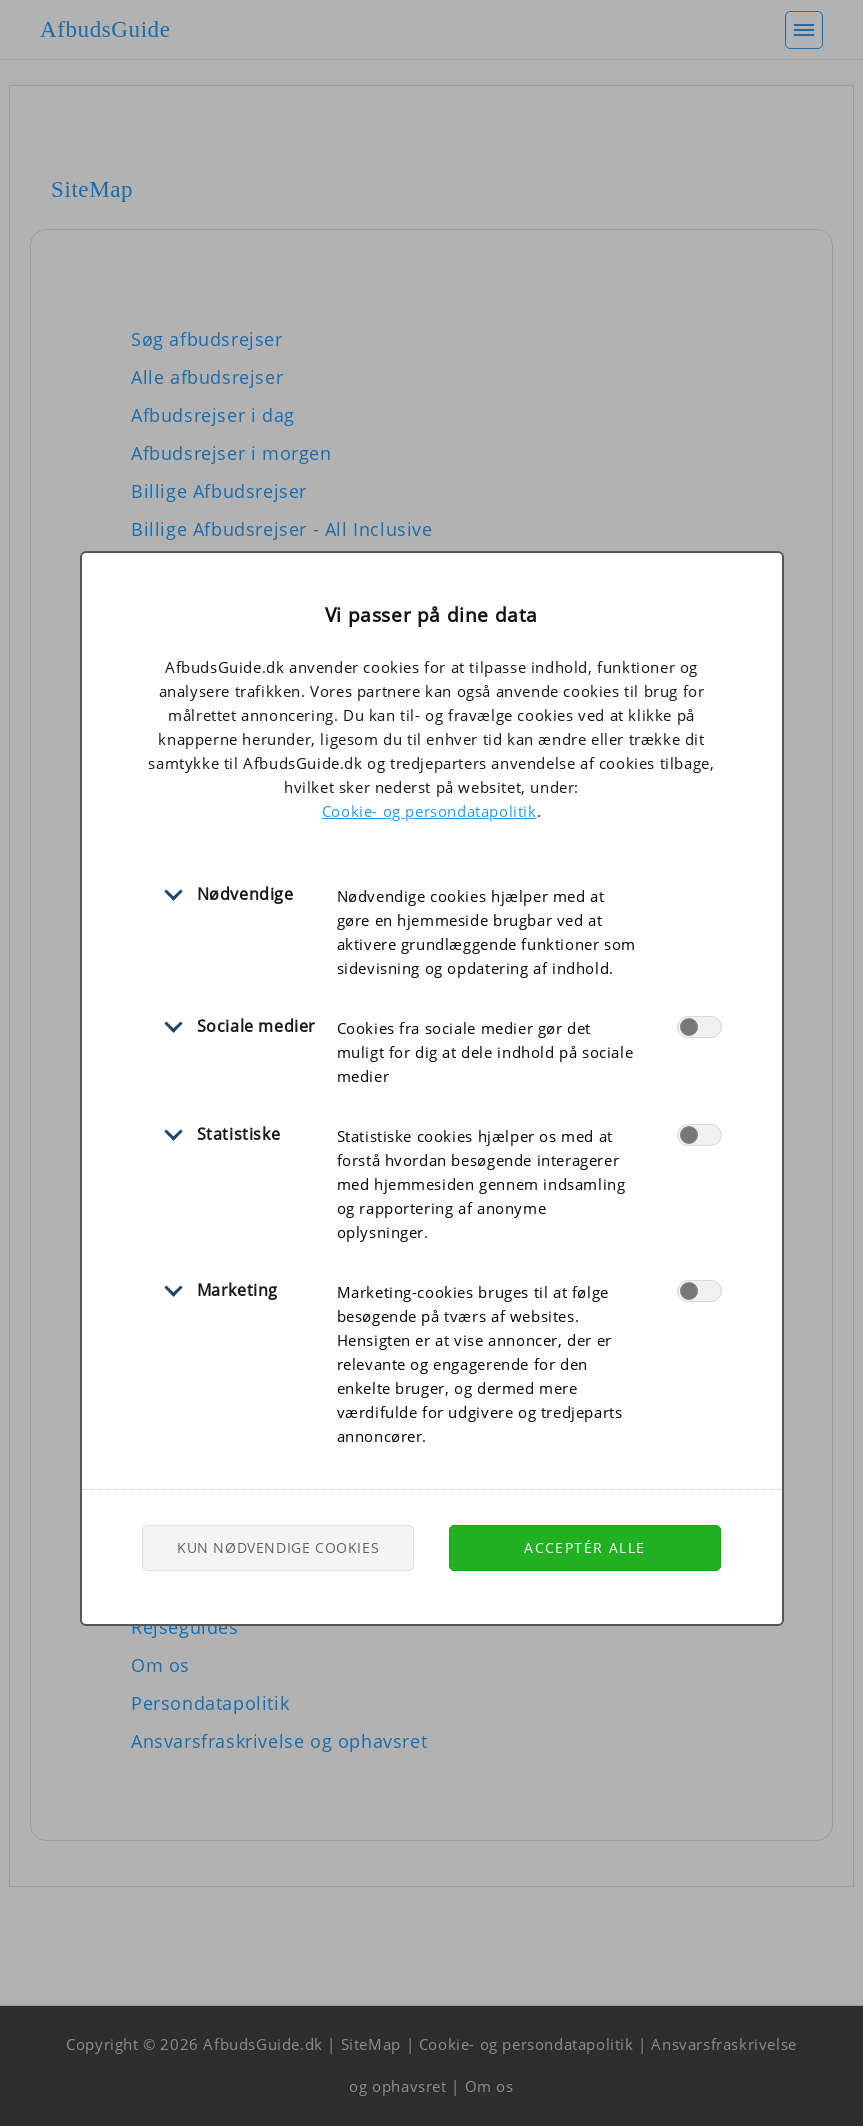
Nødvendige (245, 894)
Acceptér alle (584, 1547)
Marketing (237, 1290)
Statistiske (239, 1134)
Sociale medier (256, 1026)
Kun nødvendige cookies (278, 1547)
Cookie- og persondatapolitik (429, 811)
